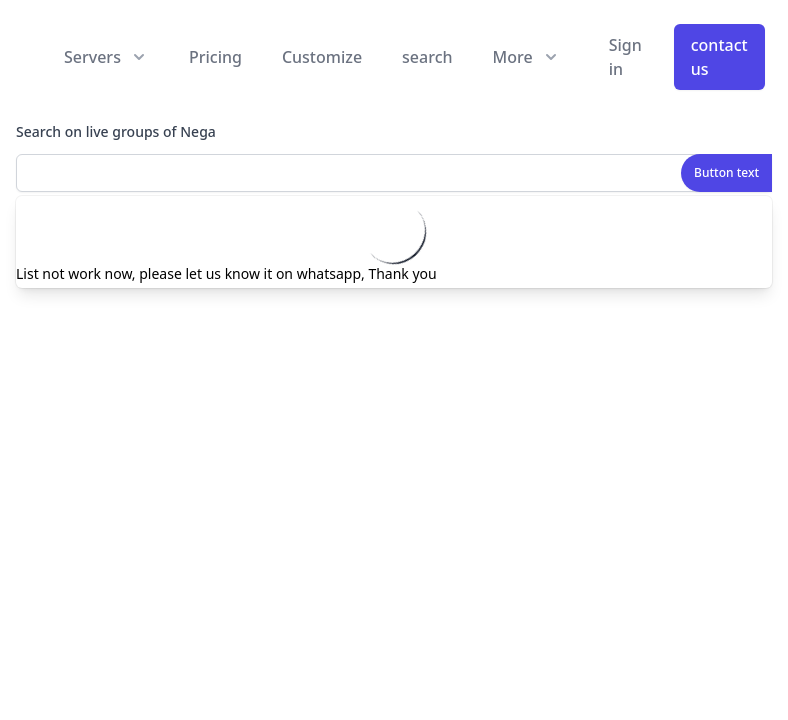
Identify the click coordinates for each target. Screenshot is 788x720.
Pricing (215, 57)
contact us (719, 57)
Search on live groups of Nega (116, 131)
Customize (322, 57)
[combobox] (394, 173)
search (427, 57)
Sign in (625, 57)
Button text (726, 172)
